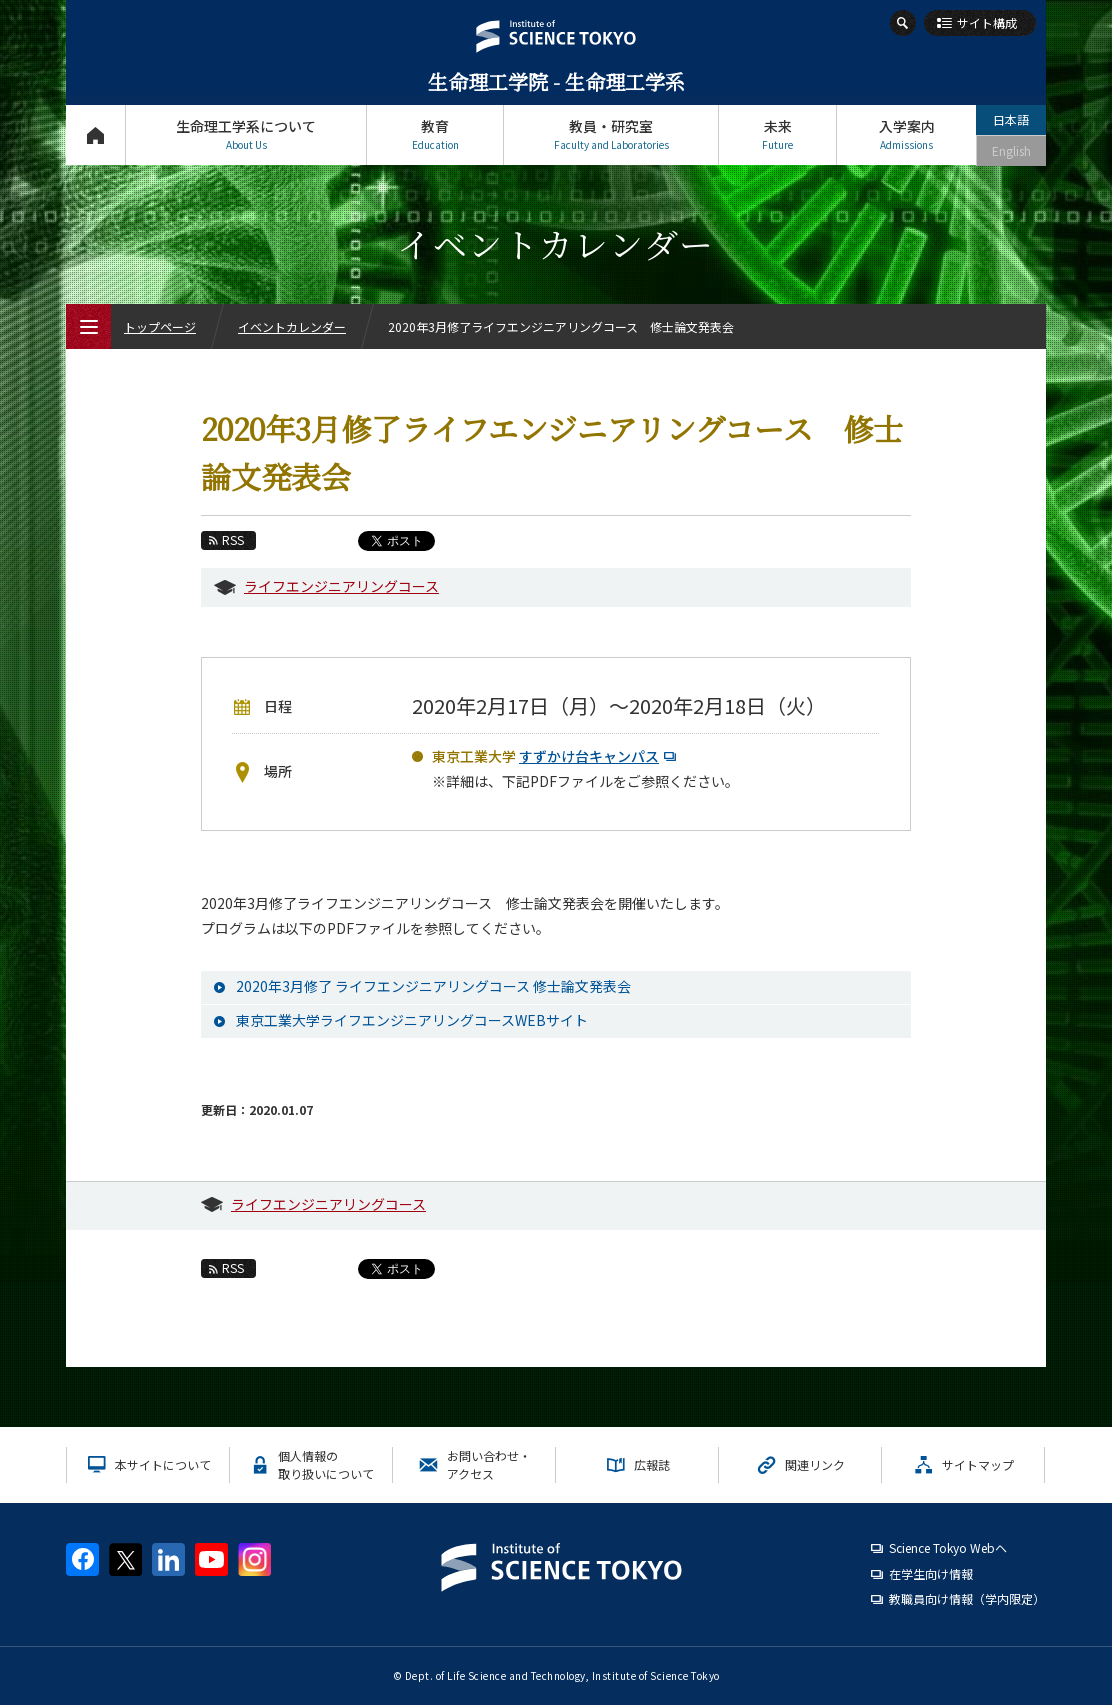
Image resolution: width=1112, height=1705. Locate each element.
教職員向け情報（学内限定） (967, 1598)
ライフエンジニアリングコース (341, 586)
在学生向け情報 (931, 1573)
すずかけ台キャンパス (600, 756)
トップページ (95, 134)
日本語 (1011, 119)
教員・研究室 (611, 134)
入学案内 (906, 134)
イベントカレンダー (292, 326)
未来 (777, 134)
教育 (435, 134)
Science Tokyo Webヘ (948, 1547)
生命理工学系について (246, 134)
